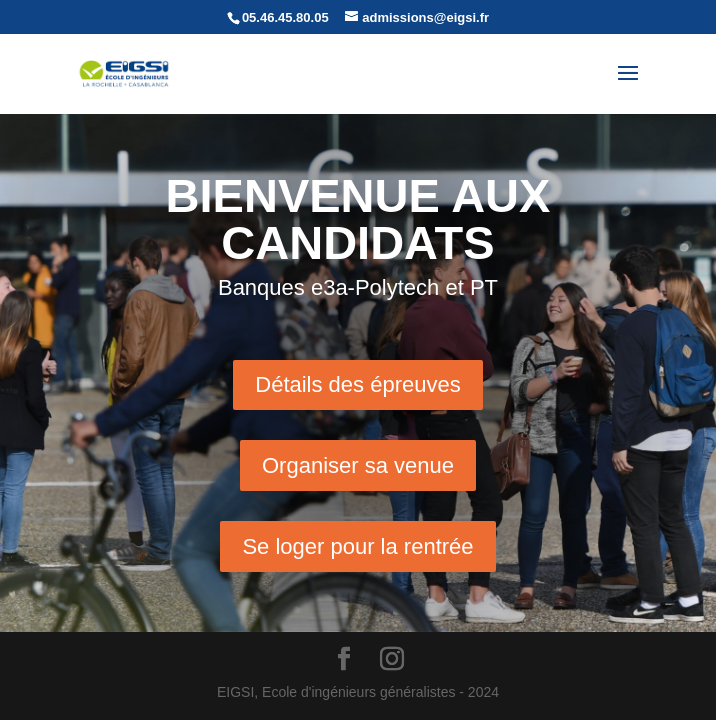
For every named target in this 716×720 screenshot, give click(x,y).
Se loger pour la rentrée (357, 546)
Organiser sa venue (358, 465)
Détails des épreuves (357, 384)
